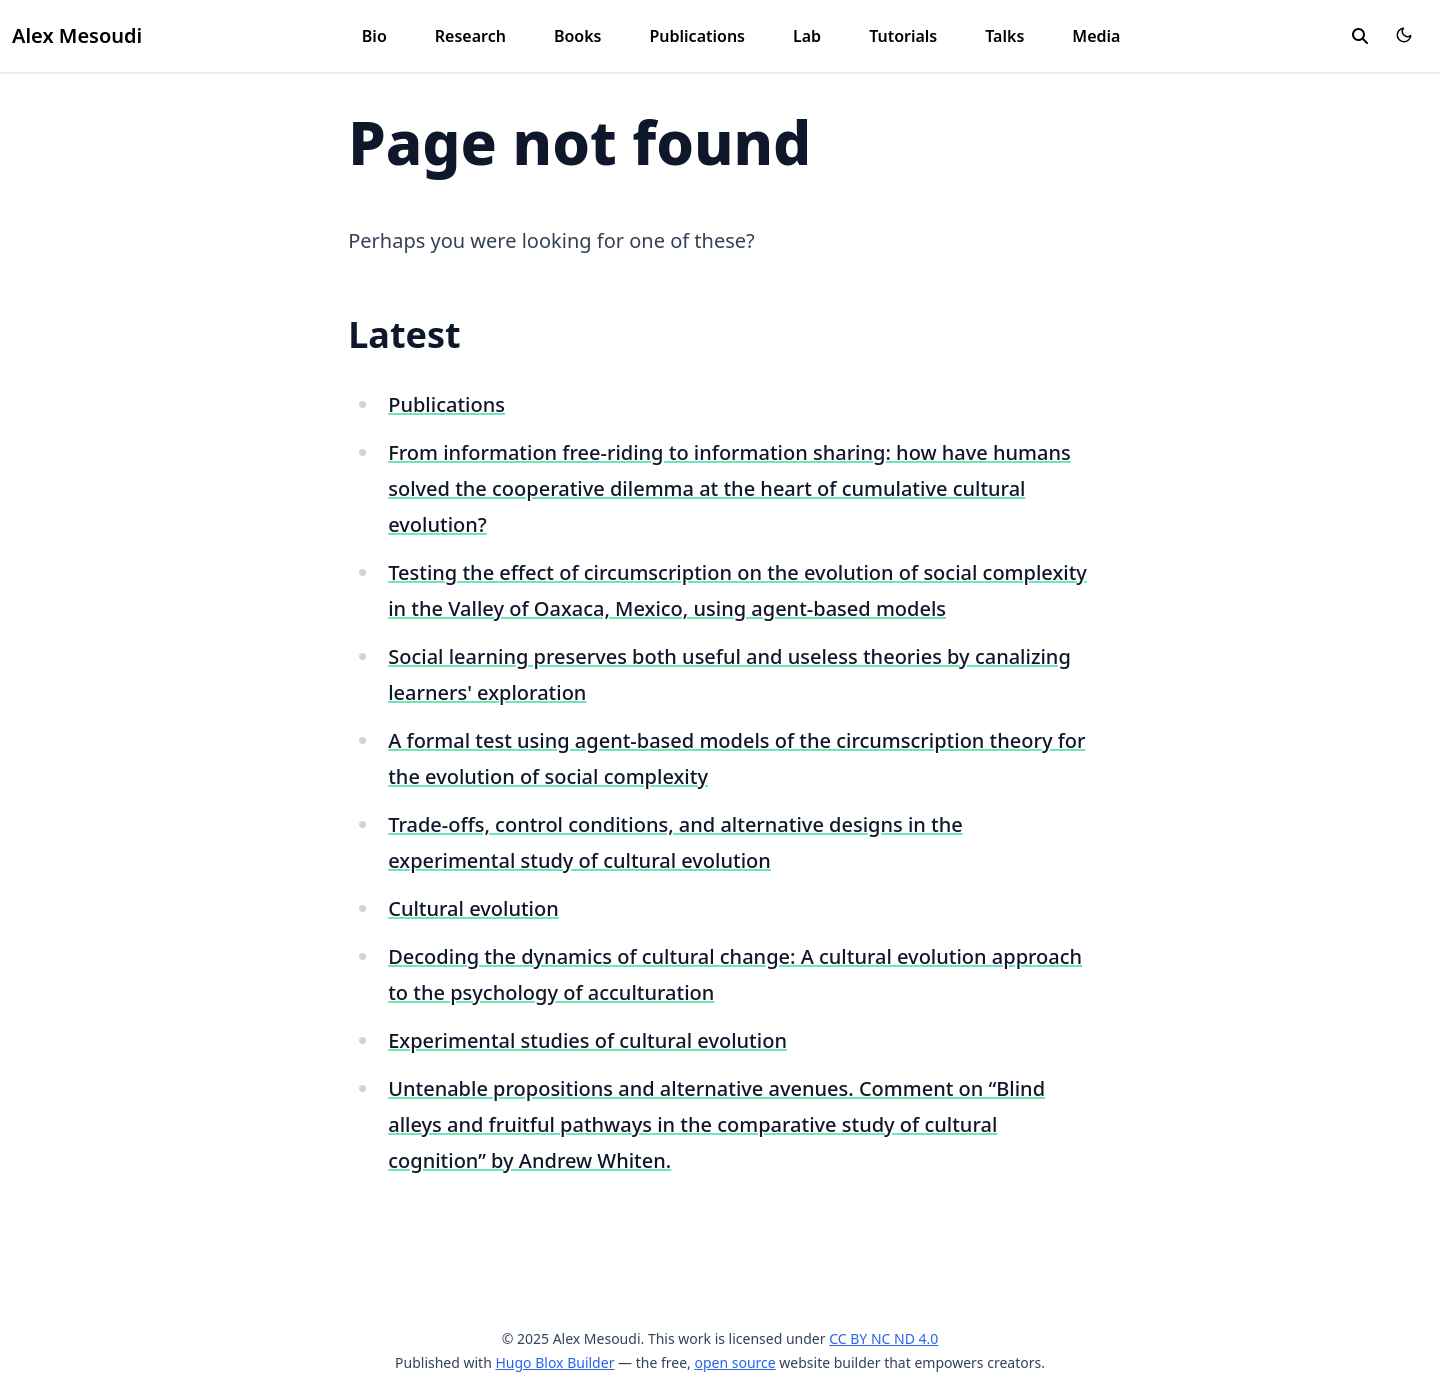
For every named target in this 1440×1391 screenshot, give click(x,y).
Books (578, 36)
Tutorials (903, 36)
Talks (1004, 36)
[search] (1360, 36)
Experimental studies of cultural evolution (587, 1040)
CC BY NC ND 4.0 (883, 1338)
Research (470, 36)
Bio (374, 36)
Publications (697, 36)
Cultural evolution (473, 908)
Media (1096, 36)
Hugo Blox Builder (554, 1362)
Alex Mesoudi (77, 35)
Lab (807, 36)
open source (734, 1362)
